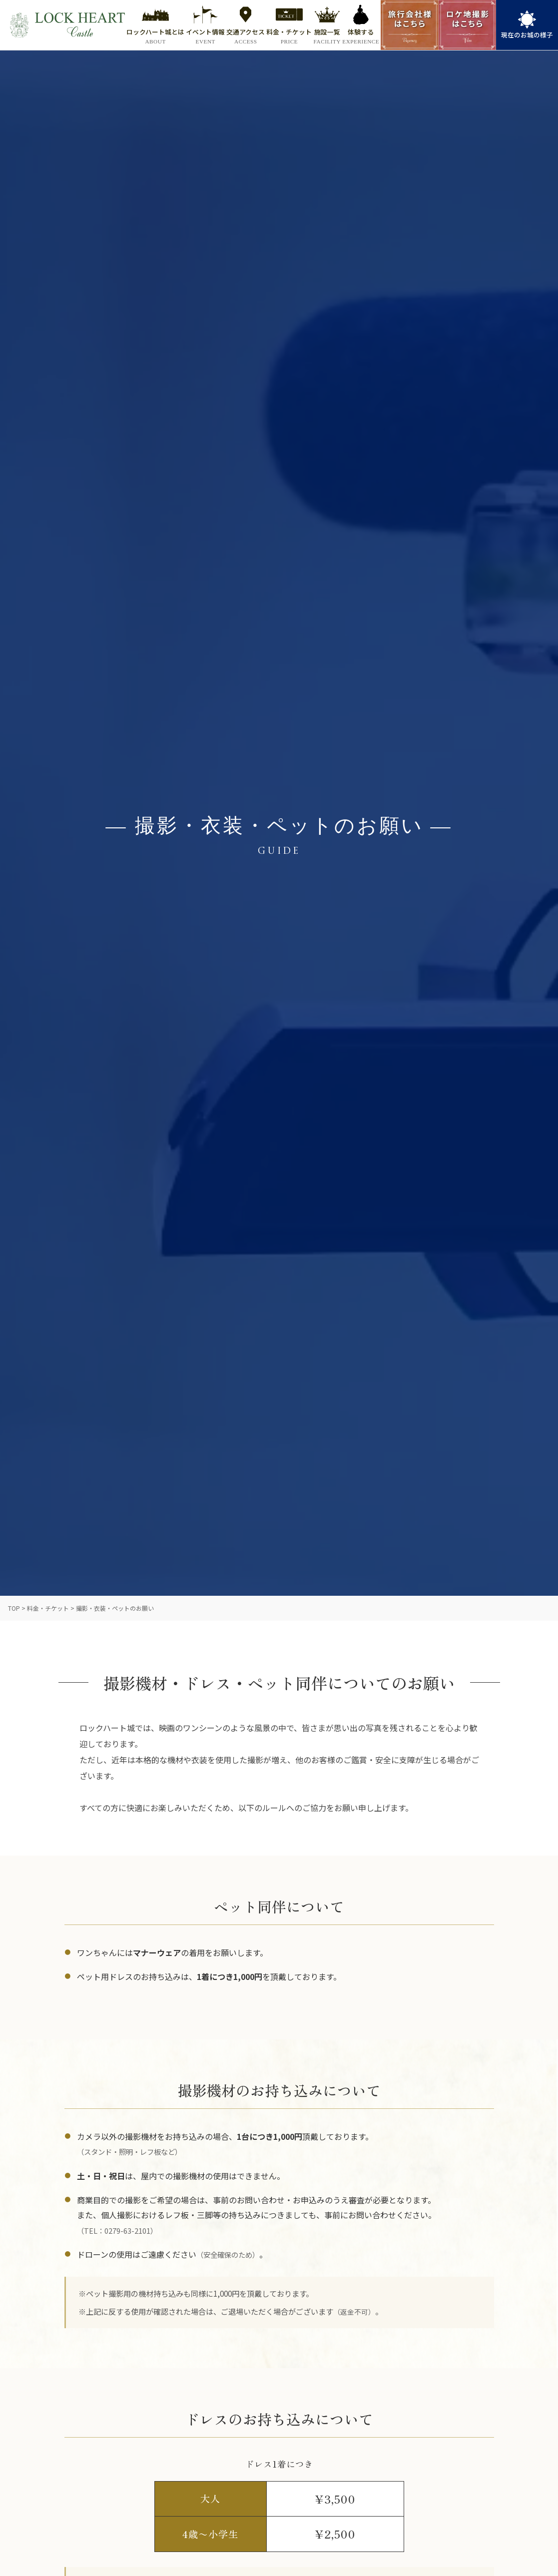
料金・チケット (48, 1608)
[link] (527, 25)
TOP (14, 1608)
